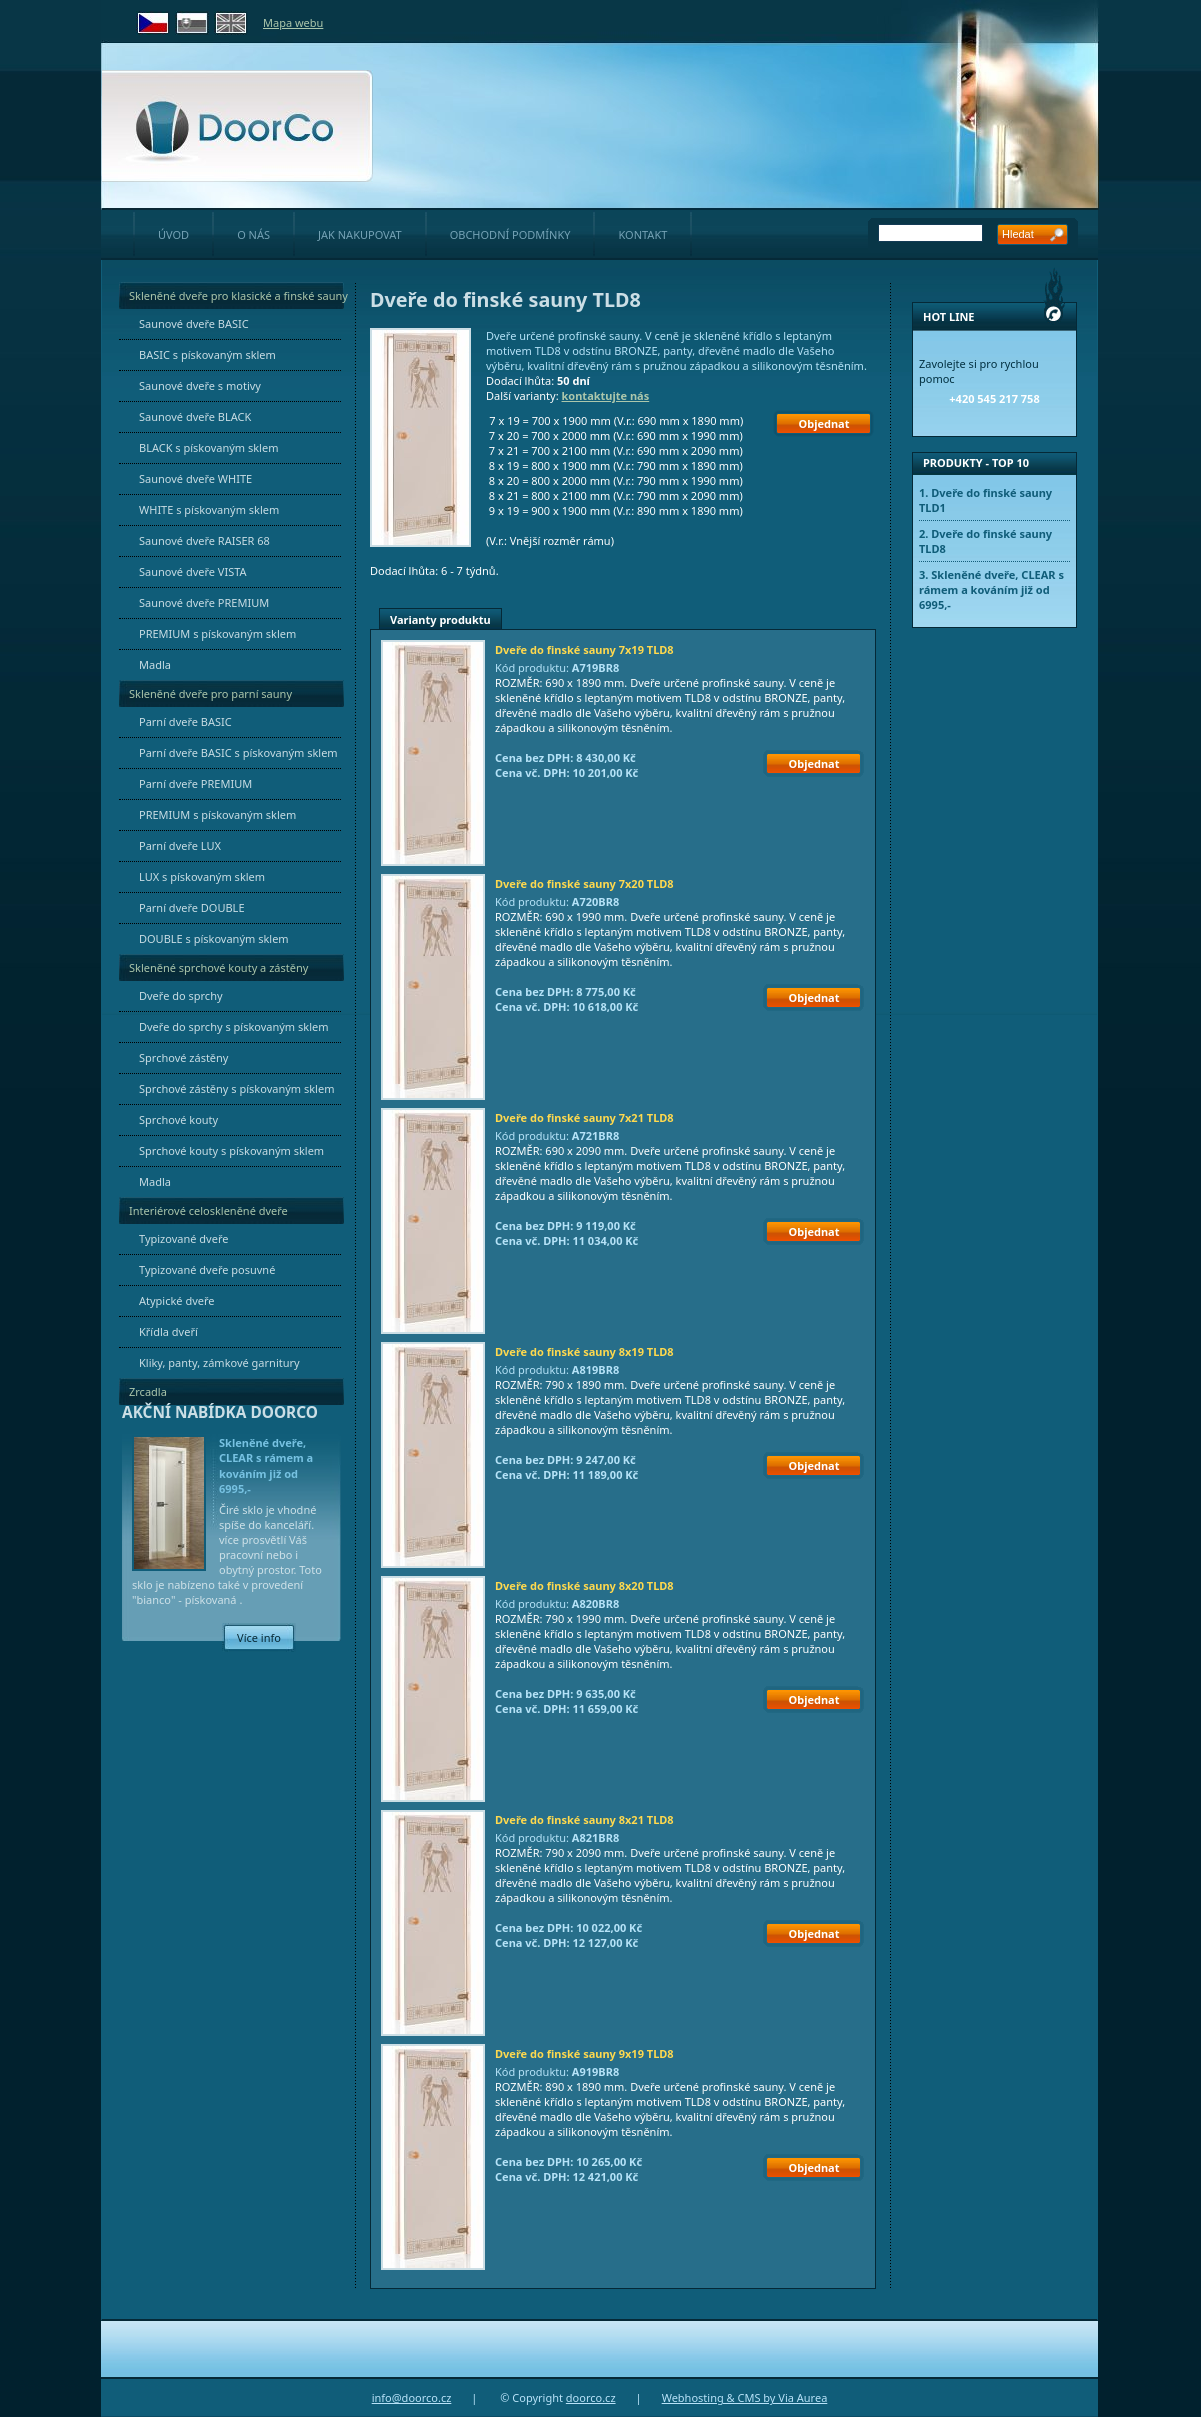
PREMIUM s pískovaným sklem (217, 633)
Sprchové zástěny (183, 1057)
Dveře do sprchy (181, 995)
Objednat (824, 423)
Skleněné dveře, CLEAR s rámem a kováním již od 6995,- (266, 1465)
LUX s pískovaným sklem (202, 876)
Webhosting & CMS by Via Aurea (745, 2397)
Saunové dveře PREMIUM (204, 602)
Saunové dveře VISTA (193, 571)
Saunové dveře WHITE (195, 478)
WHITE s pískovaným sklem (209, 509)
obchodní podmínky (510, 234)
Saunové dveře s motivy (200, 385)
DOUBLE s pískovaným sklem (214, 938)
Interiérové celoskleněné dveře (208, 1210)
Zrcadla (148, 1391)
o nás (253, 234)
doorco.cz (591, 2397)
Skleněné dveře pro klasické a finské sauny (238, 295)
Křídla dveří (168, 1331)
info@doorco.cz (412, 2397)
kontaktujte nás (606, 395)
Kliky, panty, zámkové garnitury (219, 1362)
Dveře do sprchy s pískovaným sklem (234, 1026)
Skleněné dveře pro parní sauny (210, 693)
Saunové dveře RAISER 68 (204, 540)
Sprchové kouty (178, 1119)
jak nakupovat (360, 234)
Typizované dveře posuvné (207, 1269)
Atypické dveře (177, 1300)
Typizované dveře (183, 1238)
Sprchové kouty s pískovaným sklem (231, 1150)
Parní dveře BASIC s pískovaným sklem (238, 752)
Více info (259, 1637)
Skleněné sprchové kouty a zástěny (218, 967)
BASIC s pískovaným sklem (207, 354)
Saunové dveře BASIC (194, 323)
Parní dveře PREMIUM (195, 783)
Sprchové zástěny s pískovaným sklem (236, 1088)
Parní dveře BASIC (185, 721)
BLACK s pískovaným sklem (208, 447)
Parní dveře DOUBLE (192, 907)
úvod (173, 234)
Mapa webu (293, 22)
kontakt (642, 234)
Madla (155, 664)
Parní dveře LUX (180, 845)
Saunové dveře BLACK (195, 416)
